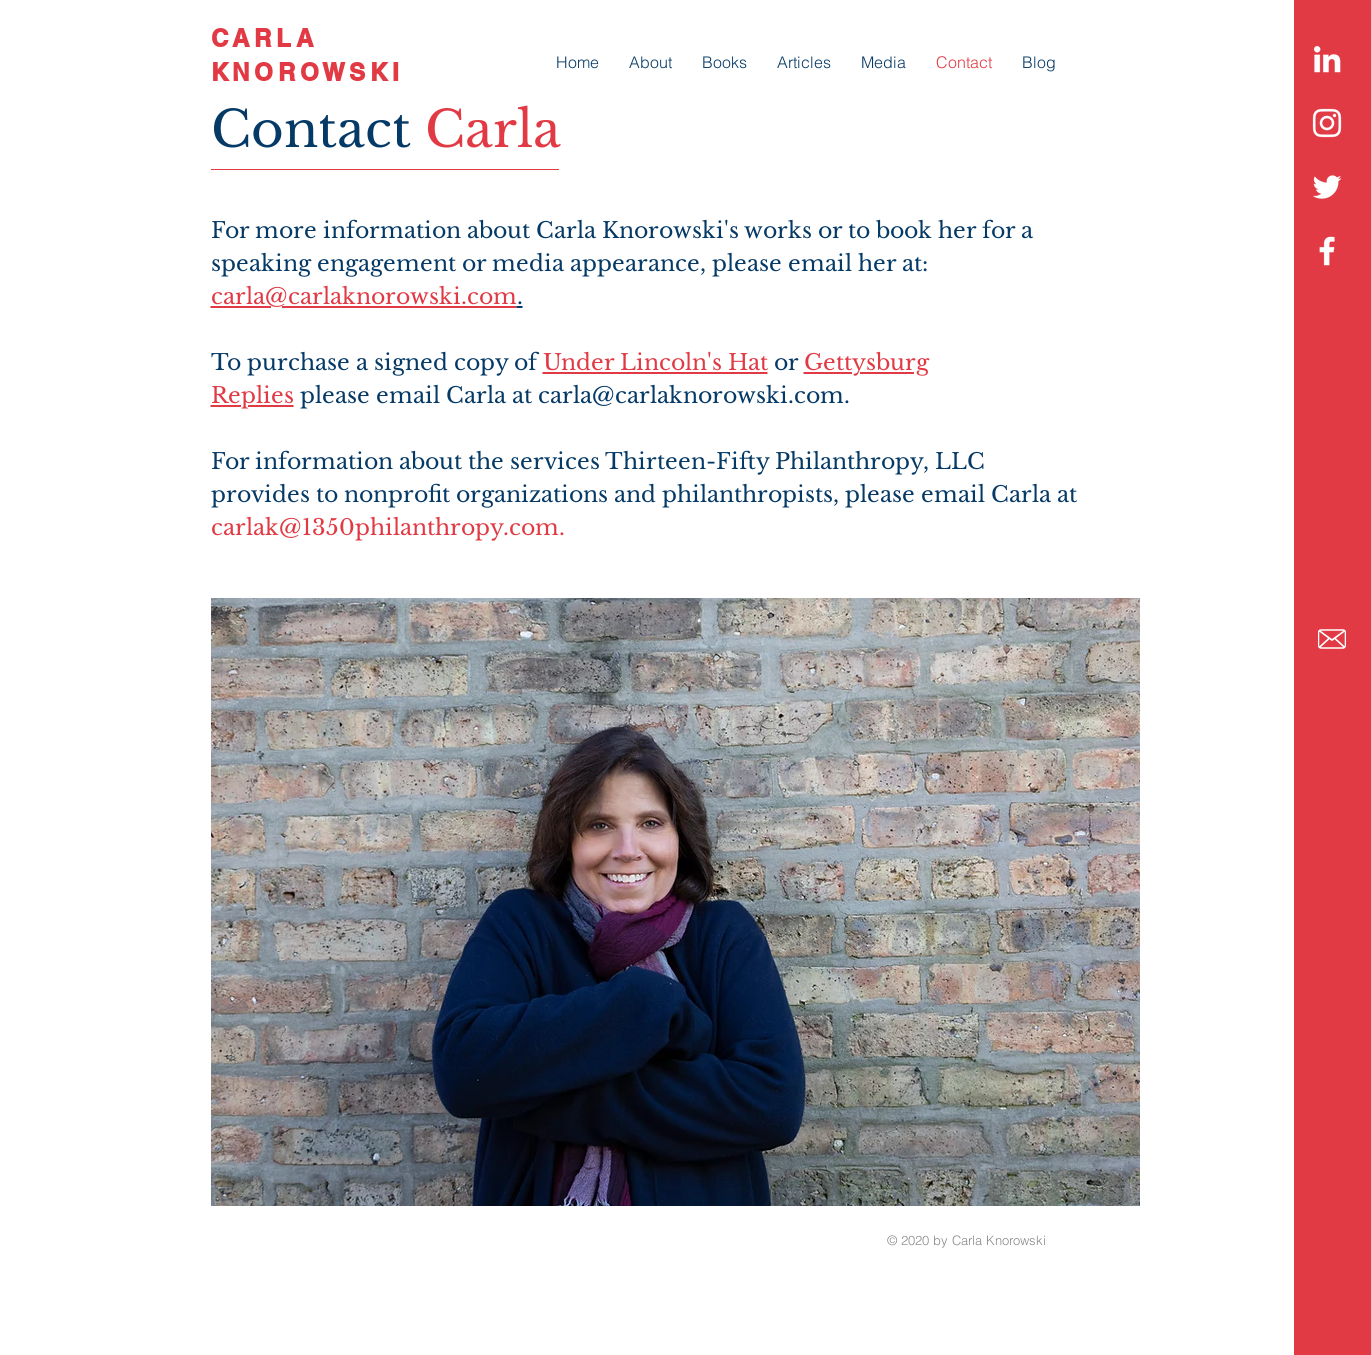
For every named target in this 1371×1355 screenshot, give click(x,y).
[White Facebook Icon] (1327, 251)
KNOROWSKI (307, 72)
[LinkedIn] (1327, 59)
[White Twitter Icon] (1327, 187)
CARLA (264, 38)
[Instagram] (1327, 123)
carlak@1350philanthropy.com (385, 527)
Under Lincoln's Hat (655, 362)
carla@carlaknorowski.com (364, 296)
